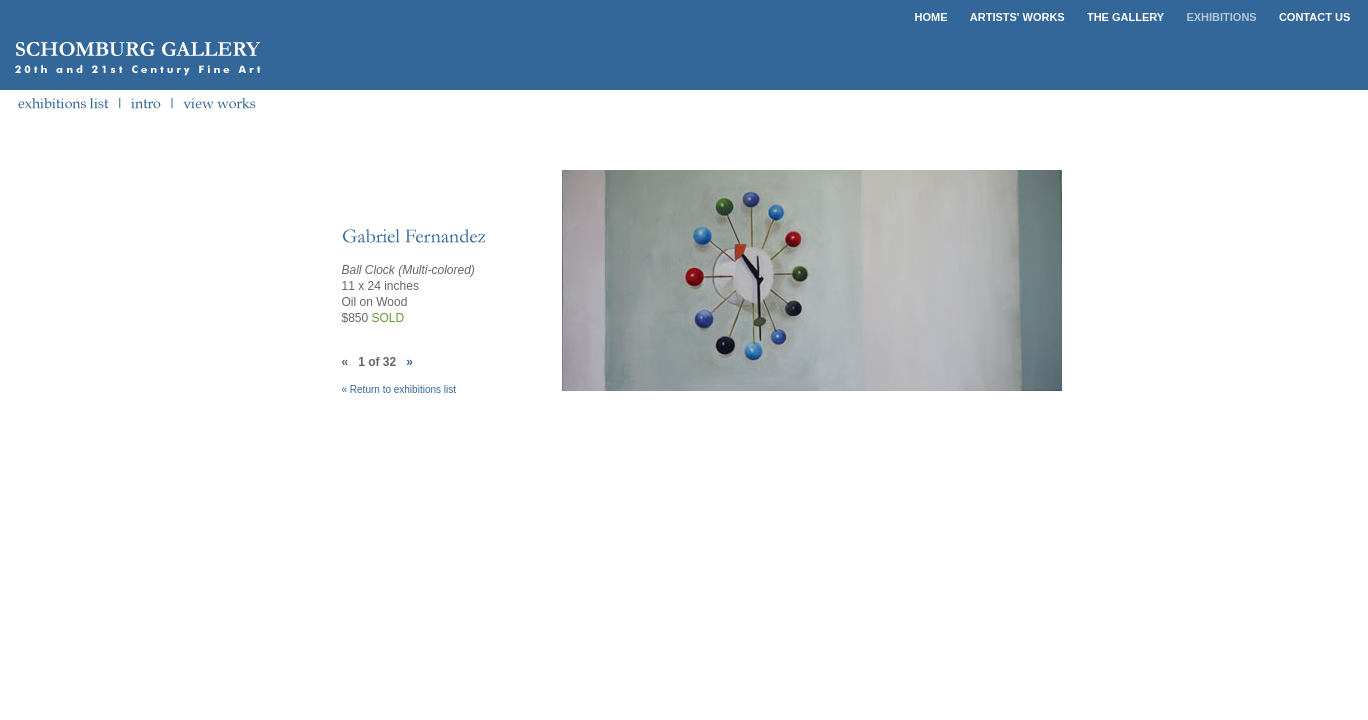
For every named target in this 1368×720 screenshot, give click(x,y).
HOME (931, 17)
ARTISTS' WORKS (1017, 17)
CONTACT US (1314, 17)
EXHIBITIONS (1221, 17)
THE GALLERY (1125, 17)
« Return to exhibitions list (399, 389)
